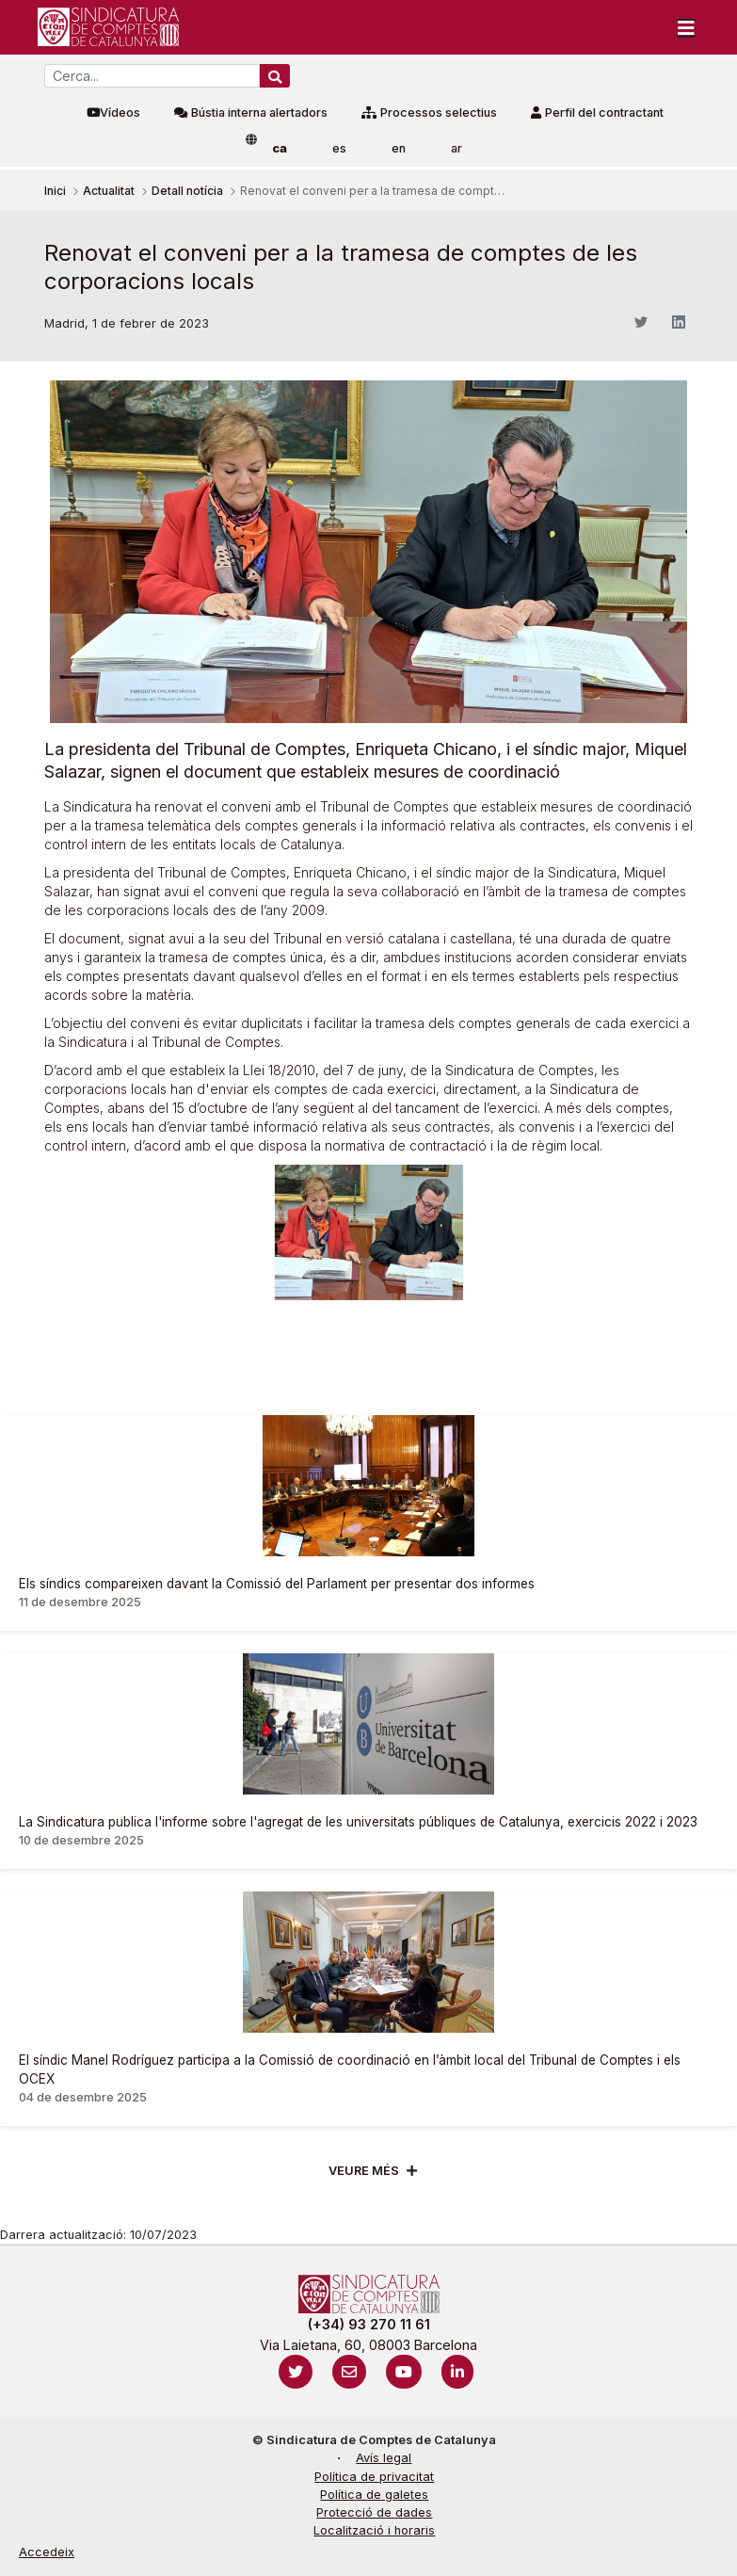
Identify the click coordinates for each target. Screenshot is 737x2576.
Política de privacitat (374, 2477)
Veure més (363, 2171)
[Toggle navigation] (686, 27)
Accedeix (46, 2552)
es (339, 148)
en (399, 148)
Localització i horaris (374, 2530)
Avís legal (383, 2458)
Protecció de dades (374, 2512)
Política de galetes (374, 2494)
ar (456, 148)
